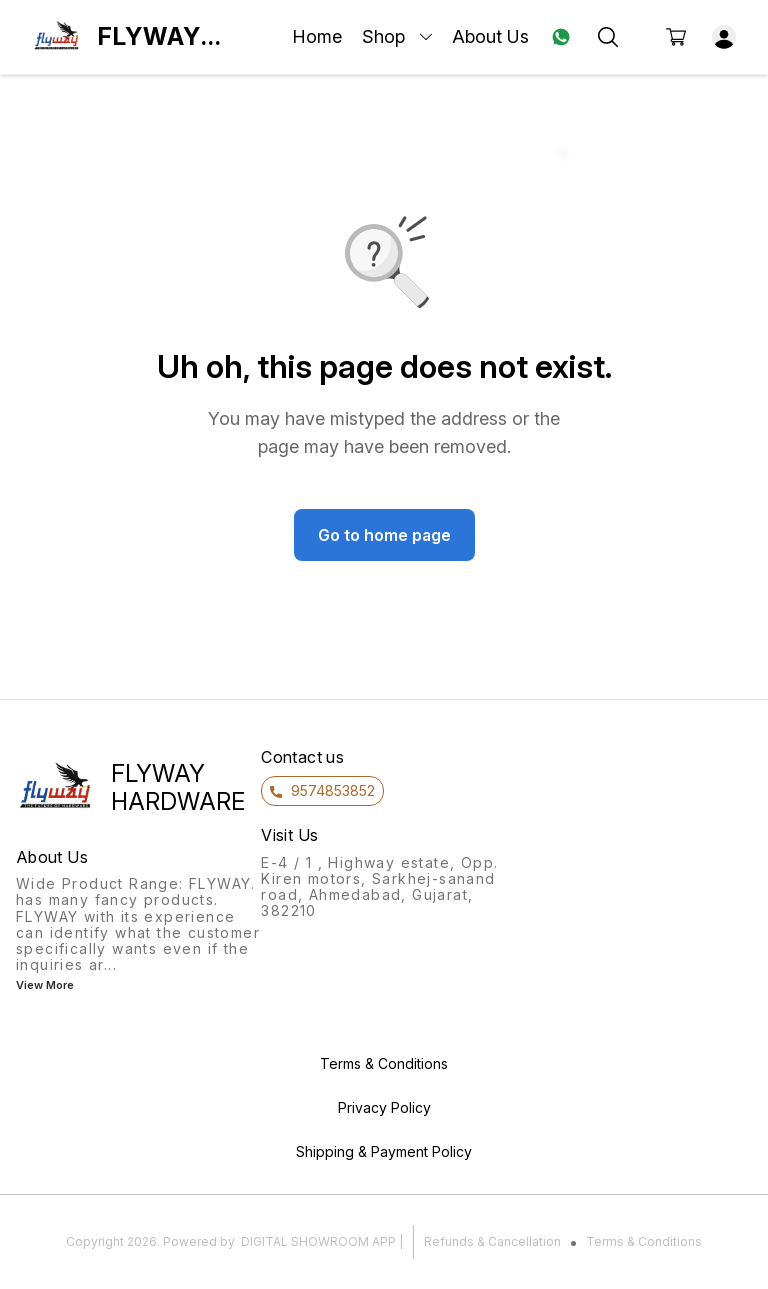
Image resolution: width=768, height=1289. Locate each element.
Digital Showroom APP (318, 1241)
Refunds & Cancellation (492, 1241)
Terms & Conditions (644, 1241)
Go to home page (384, 535)
